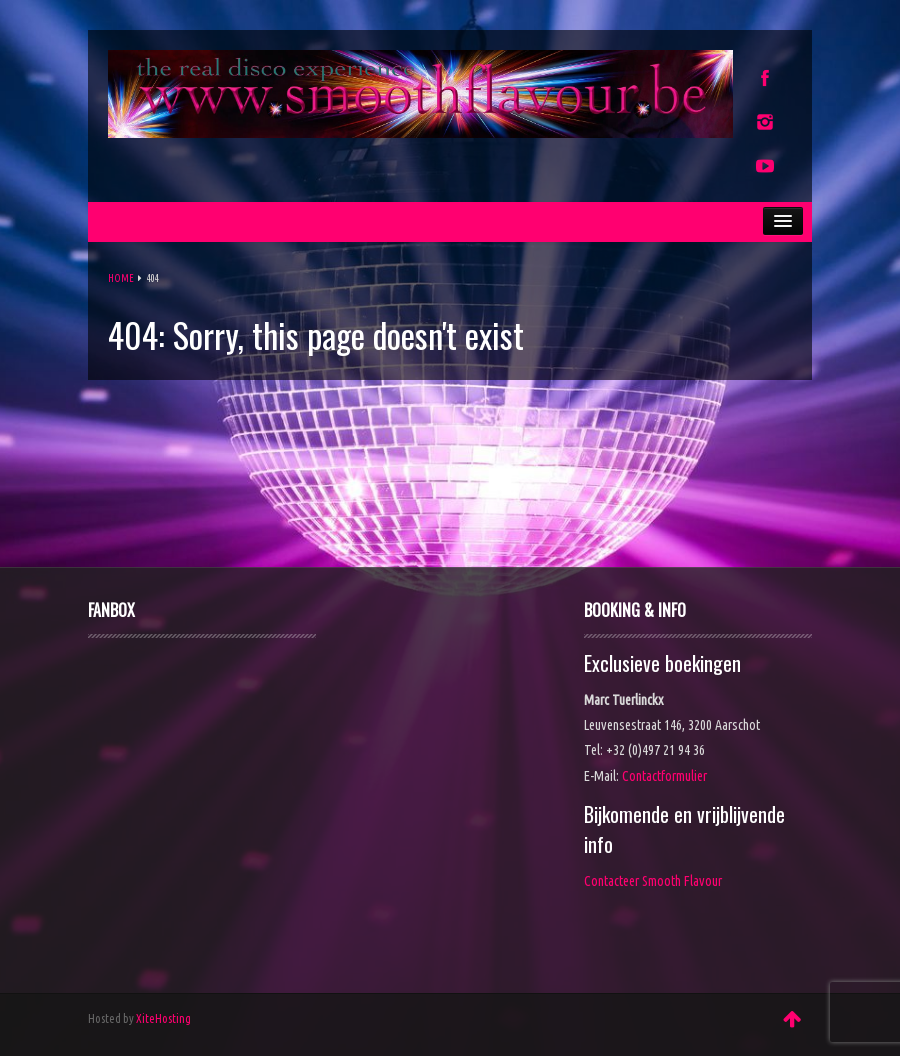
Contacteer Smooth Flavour (653, 881)
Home (121, 278)
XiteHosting (163, 1018)
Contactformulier (664, 776)
